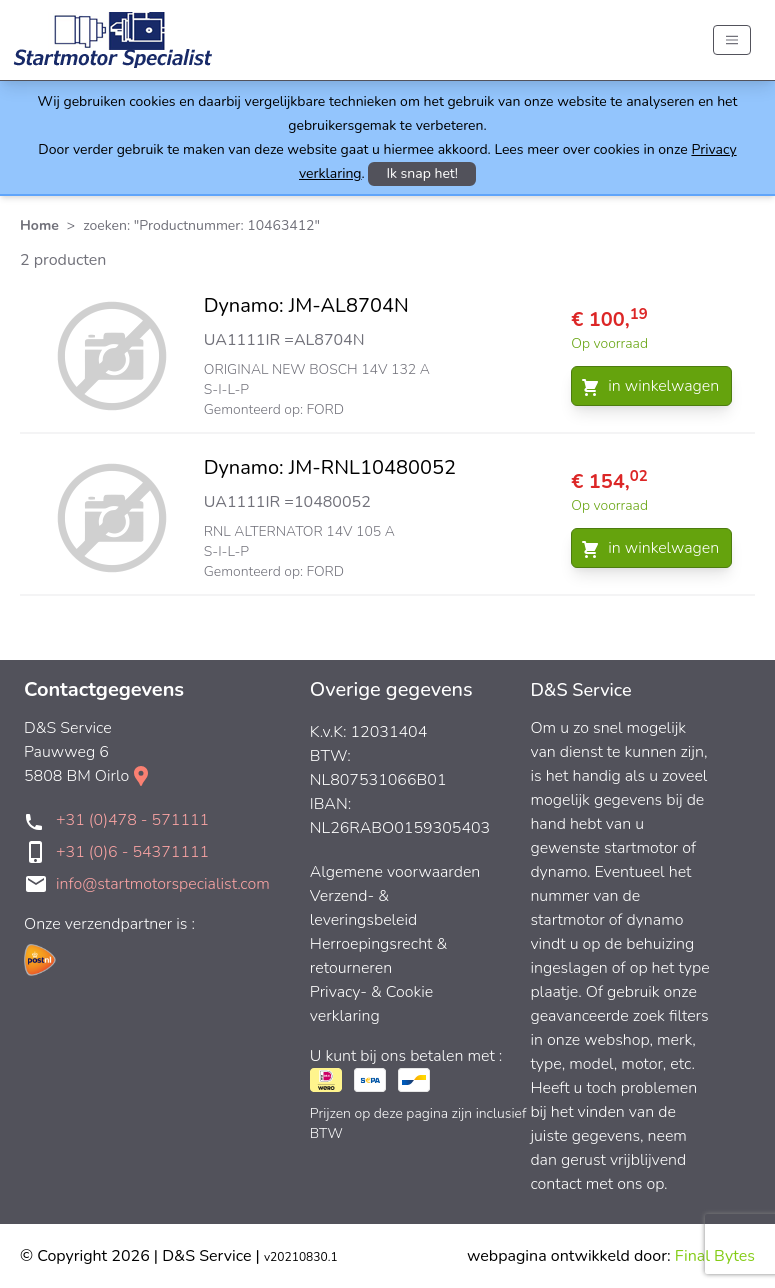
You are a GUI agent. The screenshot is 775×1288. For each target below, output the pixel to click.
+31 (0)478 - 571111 (132, 820)
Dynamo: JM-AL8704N (306, 305)
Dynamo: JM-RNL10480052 (330, 467)
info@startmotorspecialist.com (163, 884)
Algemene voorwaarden (395, 872)
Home (39, 225)
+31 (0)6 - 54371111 (132, 852)
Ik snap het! (422, 173)
